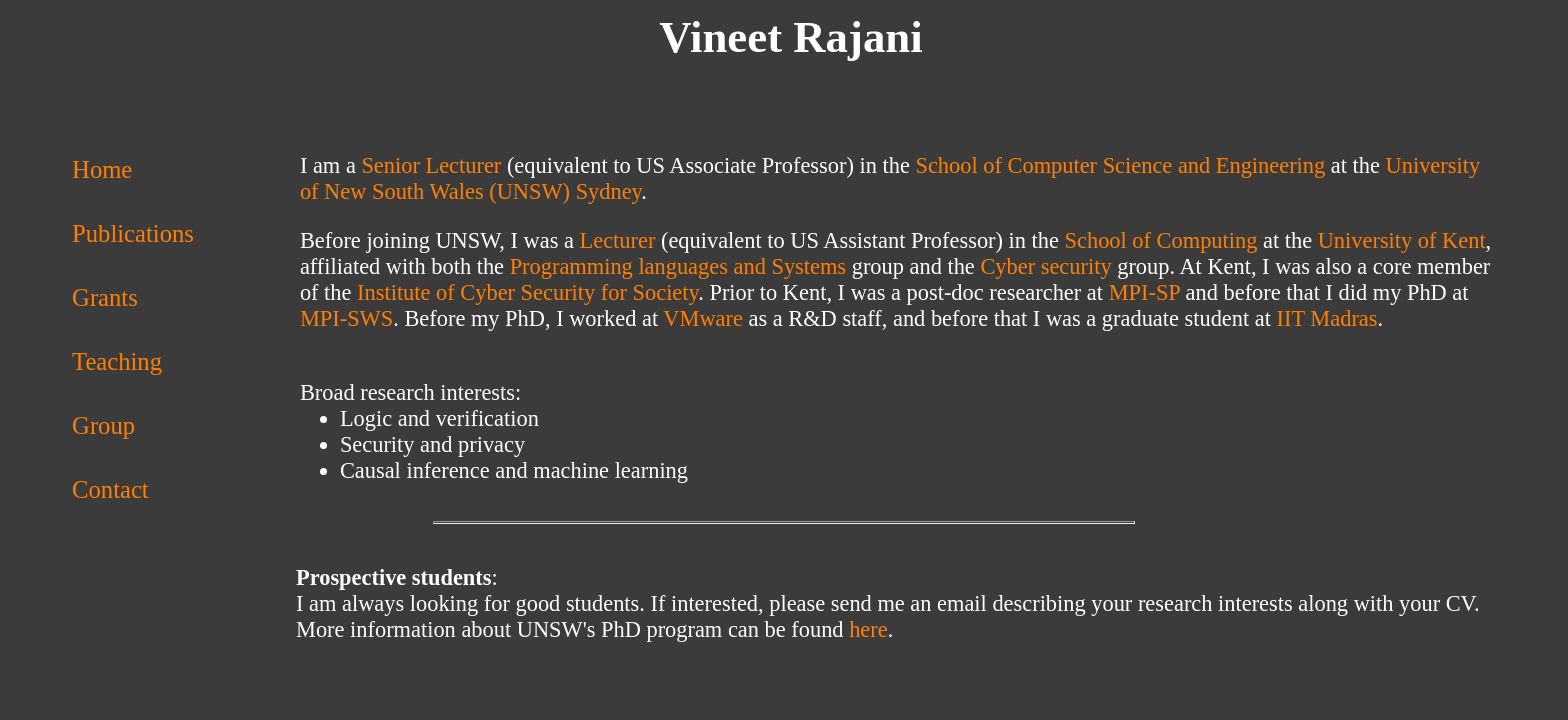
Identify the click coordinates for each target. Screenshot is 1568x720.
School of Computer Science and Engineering (1120, 165)
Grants (105, 297)
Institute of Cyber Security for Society (527, 292)
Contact (110, 489)
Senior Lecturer (431, 165)
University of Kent (1402, 240)
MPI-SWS (346, 318)
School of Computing (1161, 240)
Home (102, 169)
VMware (703, 318)
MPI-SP (1144, 292)
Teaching (117, 361)
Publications (133, 233)
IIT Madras (1327, 318)
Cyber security (1045, 266)
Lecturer (618, 240)
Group (103, 425)
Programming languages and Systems (678, 266)
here (868, 629)
